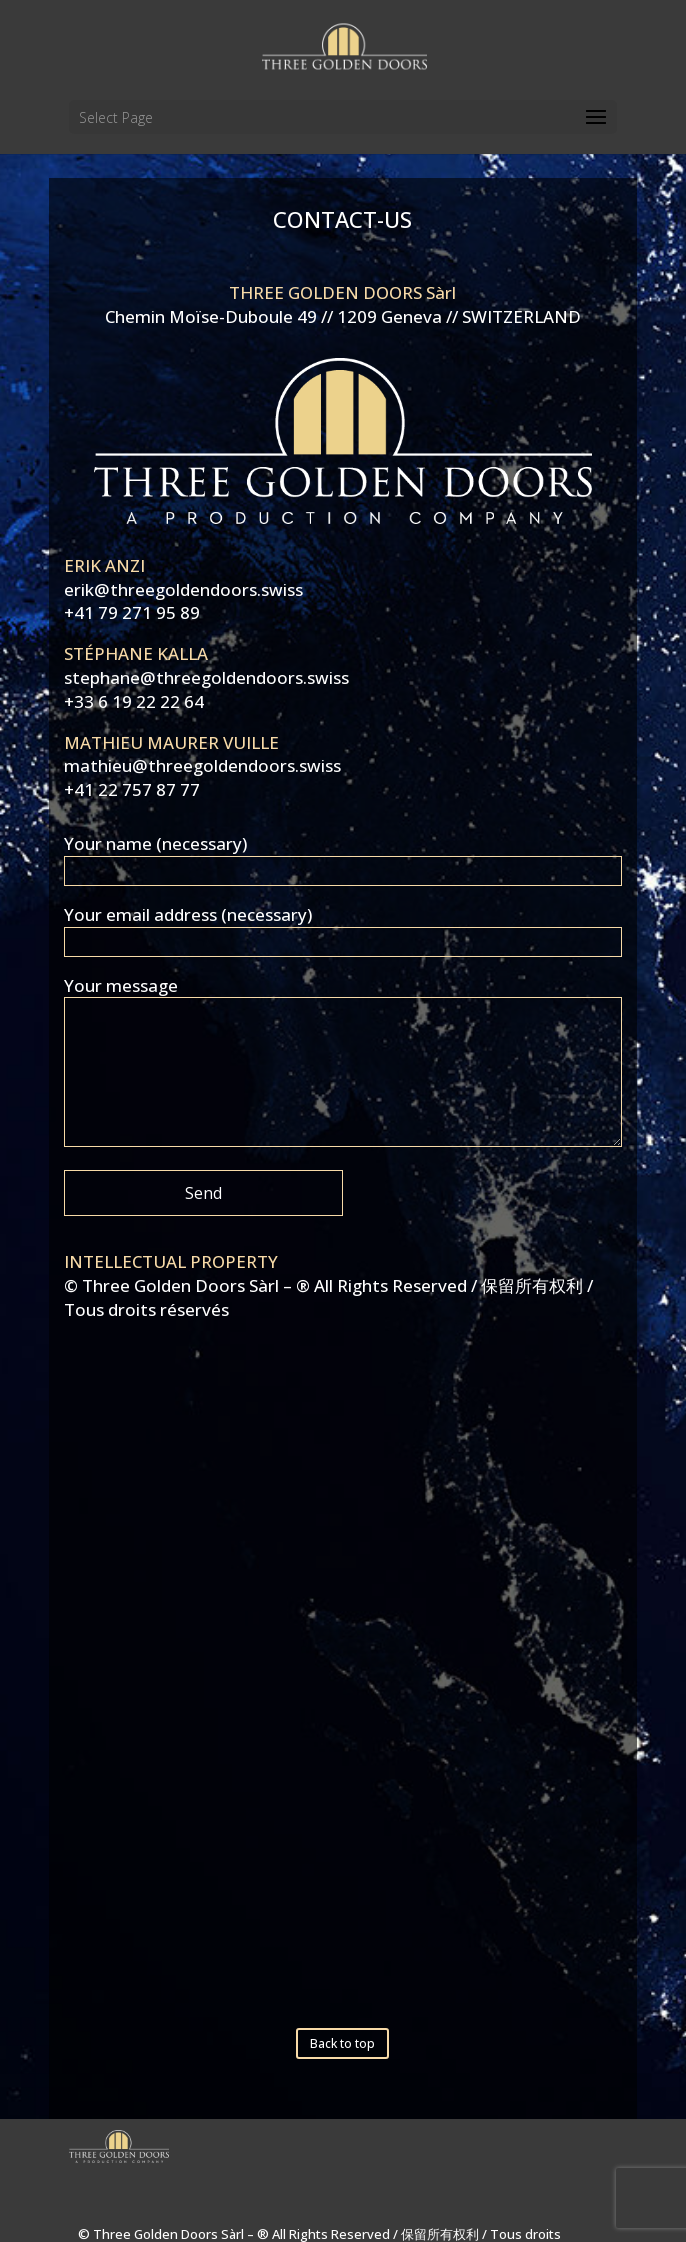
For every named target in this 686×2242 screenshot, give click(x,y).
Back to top (342, 2043)
